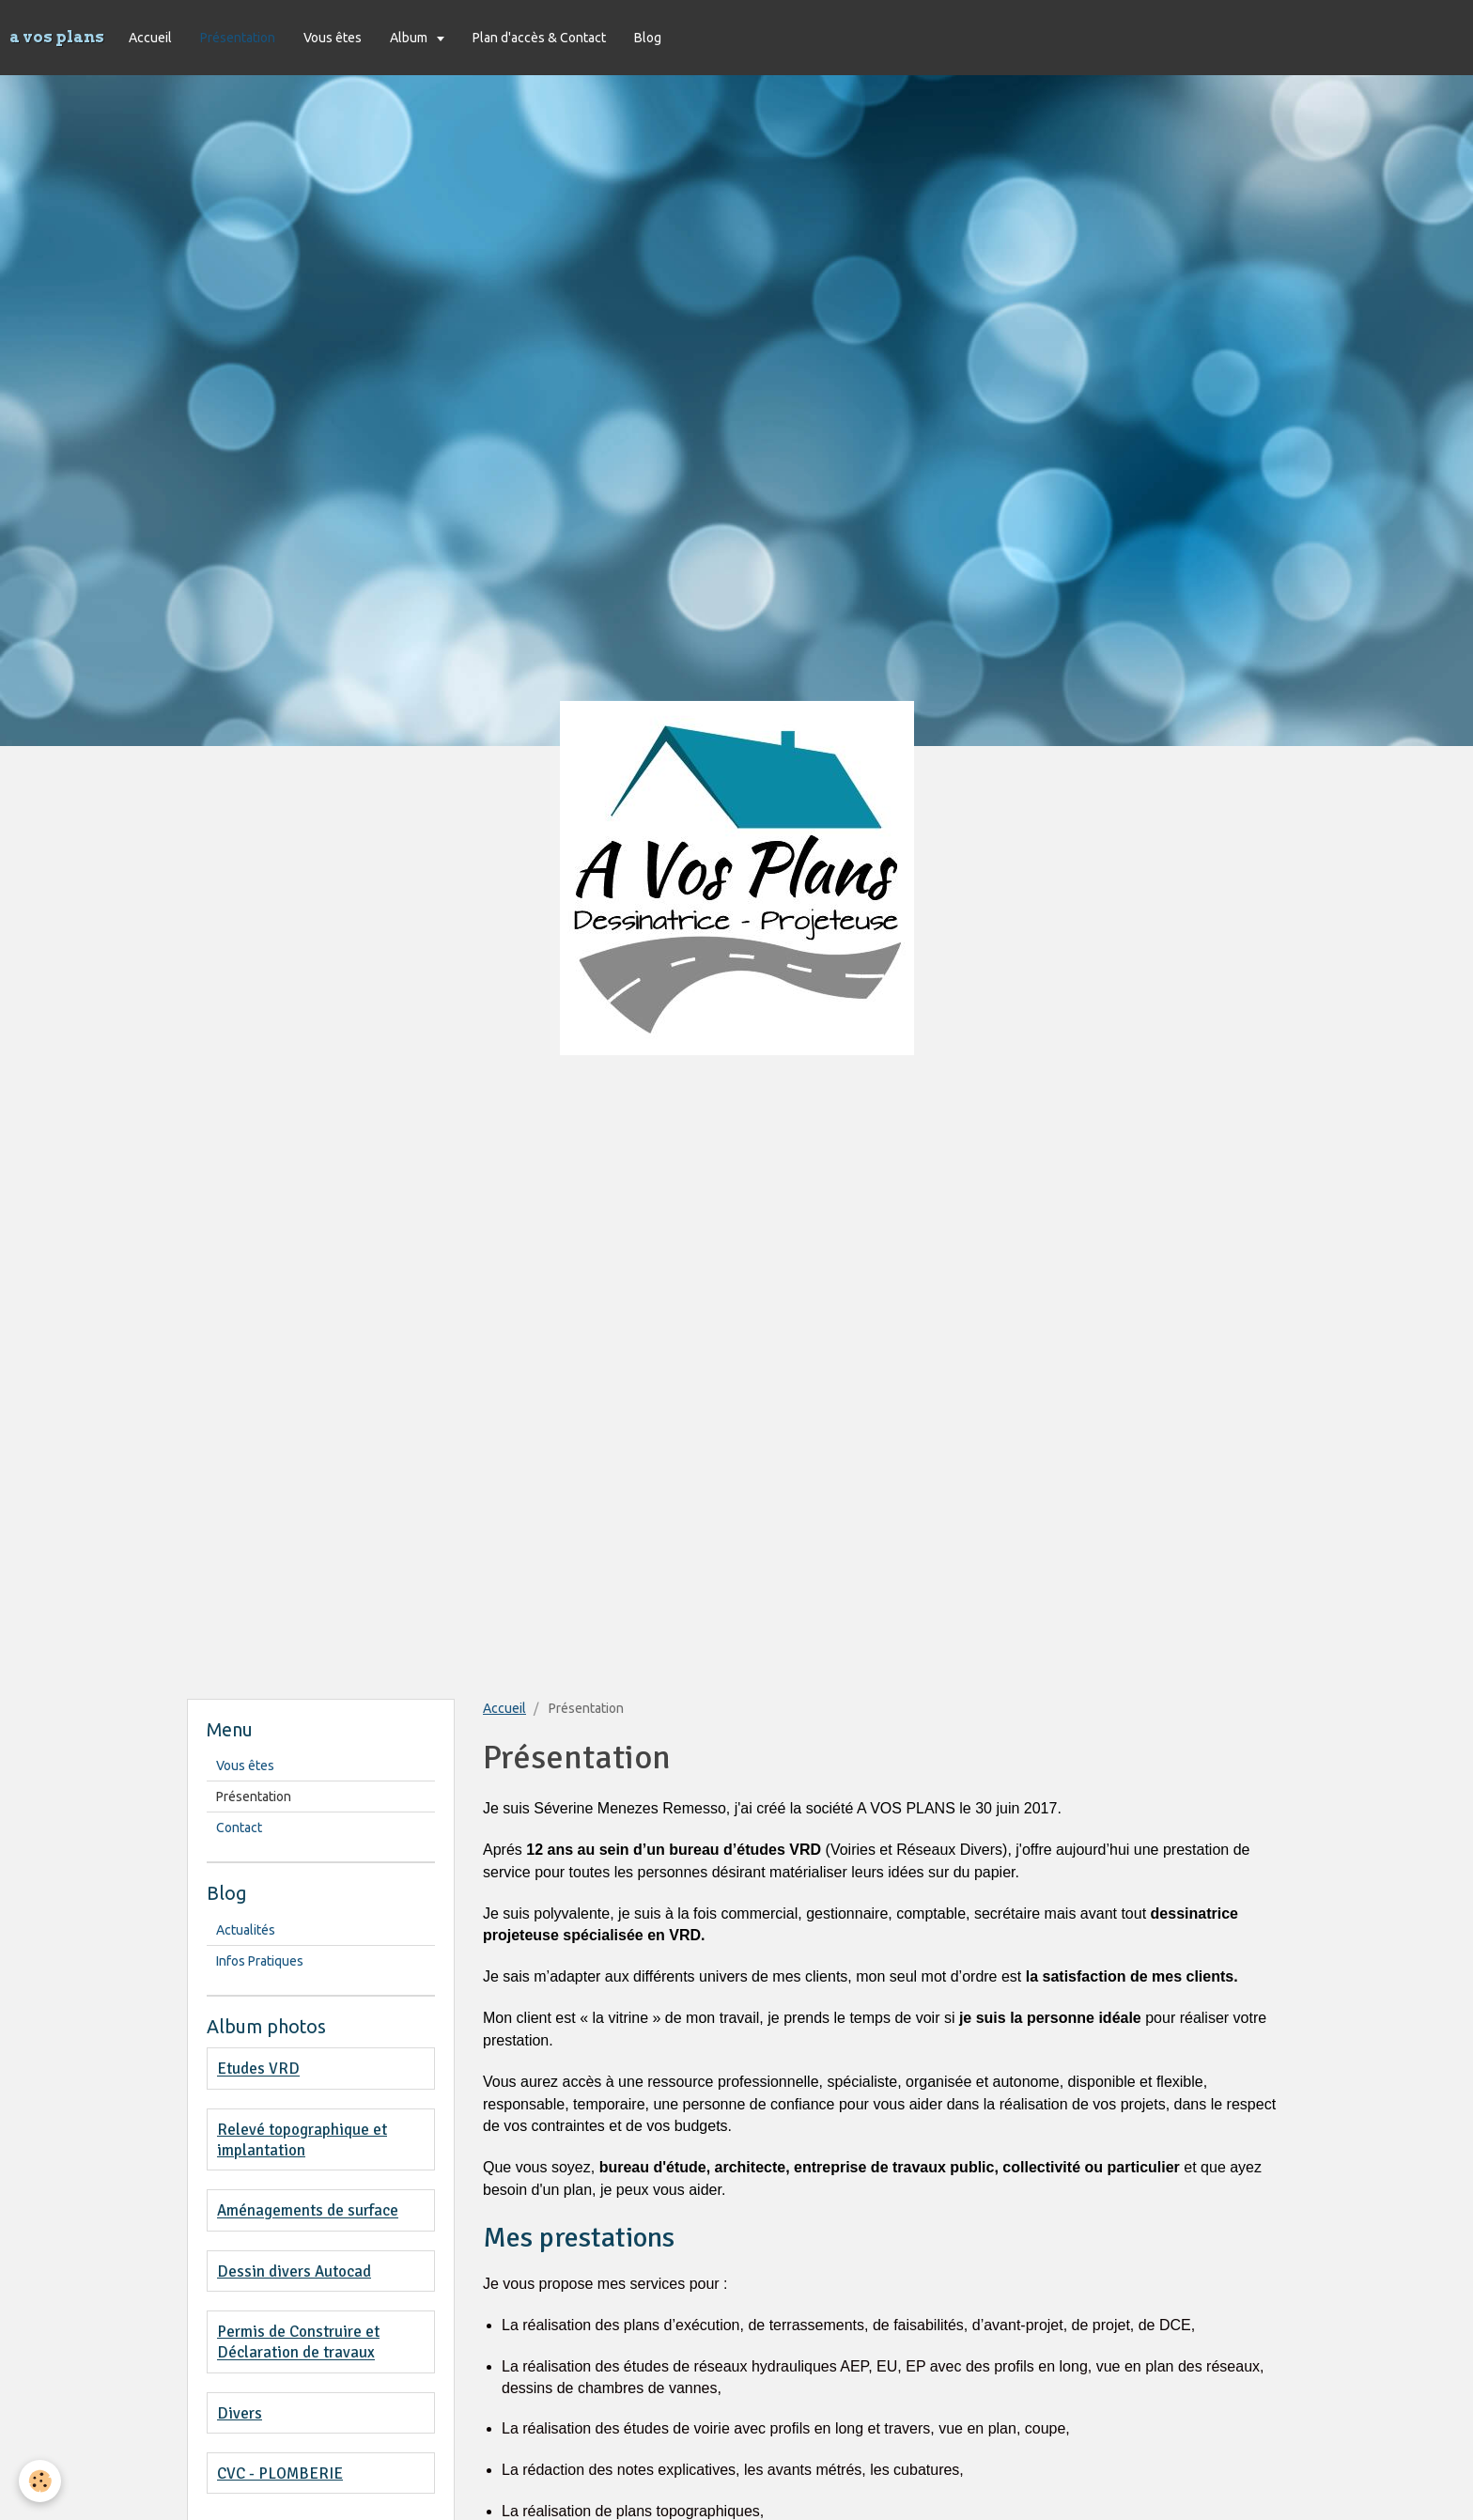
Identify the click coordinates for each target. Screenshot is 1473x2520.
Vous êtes (332, 37)
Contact (239, 1827)
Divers (239, 2413)
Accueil (150, 37)
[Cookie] (40, 2481)
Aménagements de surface (307, 2211)
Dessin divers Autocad (294, 2271)
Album (410, 37)
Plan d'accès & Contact (539, 37)
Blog (647, 37)
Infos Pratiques (259, 1960)
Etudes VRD (258, 2069)
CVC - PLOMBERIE (280, 2473)
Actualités (245, 1929)
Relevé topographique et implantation (302, 2140)
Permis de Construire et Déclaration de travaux (298, 2342)
